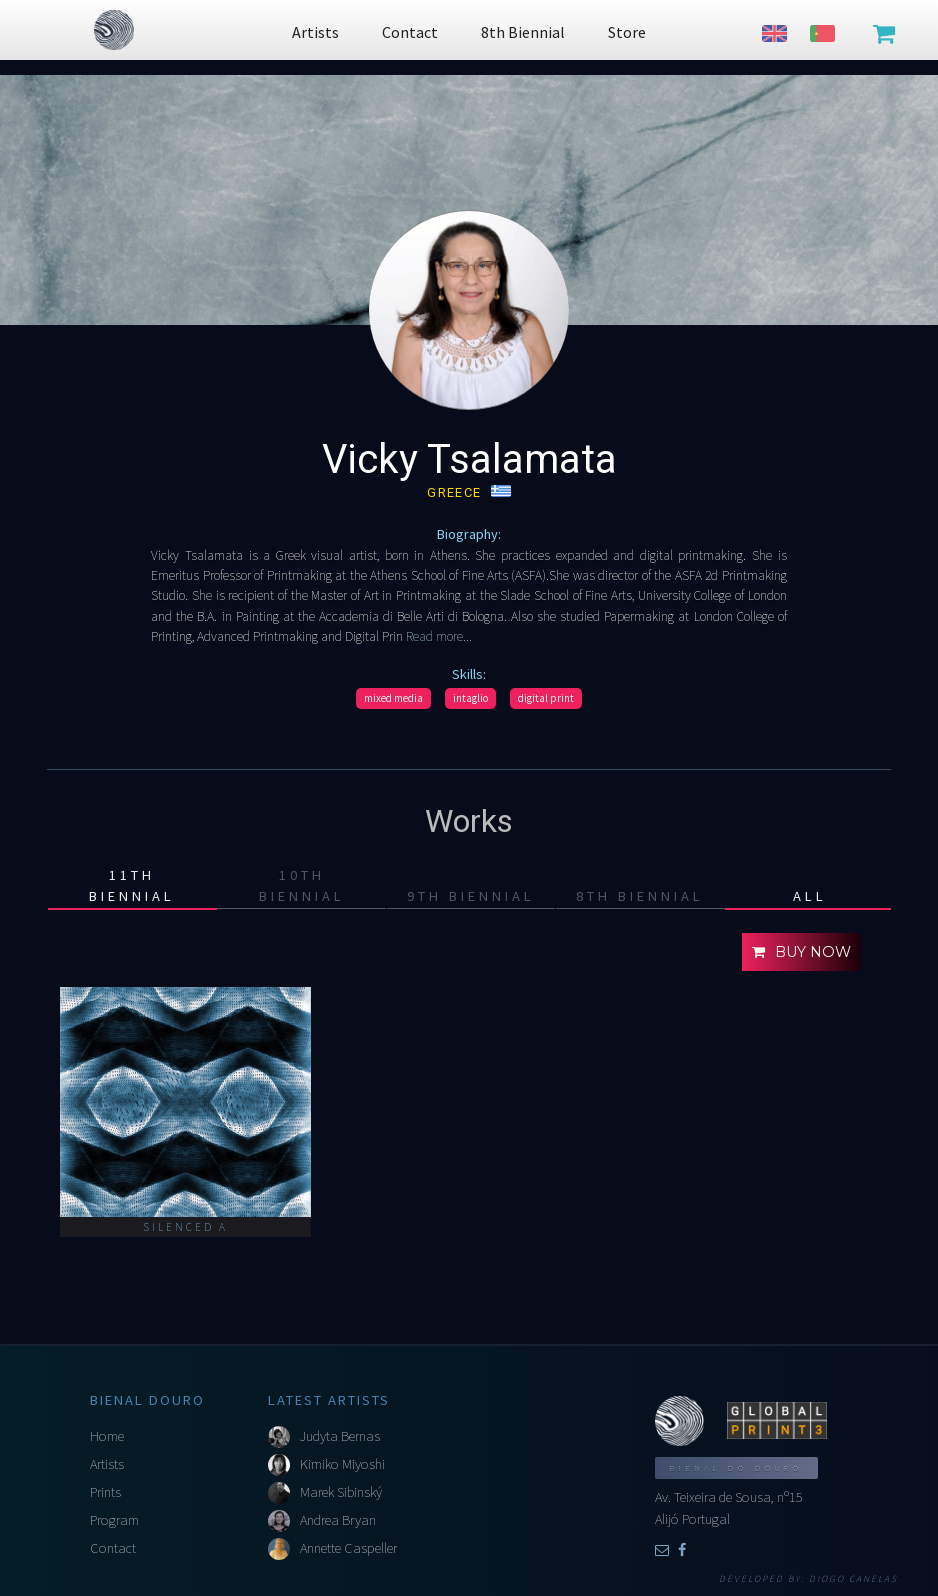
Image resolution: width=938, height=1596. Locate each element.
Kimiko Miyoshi (342, 1464)
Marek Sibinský (341, 1492)
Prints (105, 1492)
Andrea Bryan (338, 1520)
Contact (113, 1548)
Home (107, 1436)
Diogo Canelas (853, 1579)
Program (114, 1520)
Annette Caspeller (348, 1548)
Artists (107, 1464)
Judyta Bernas (340, 1436)
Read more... (437, 636)
